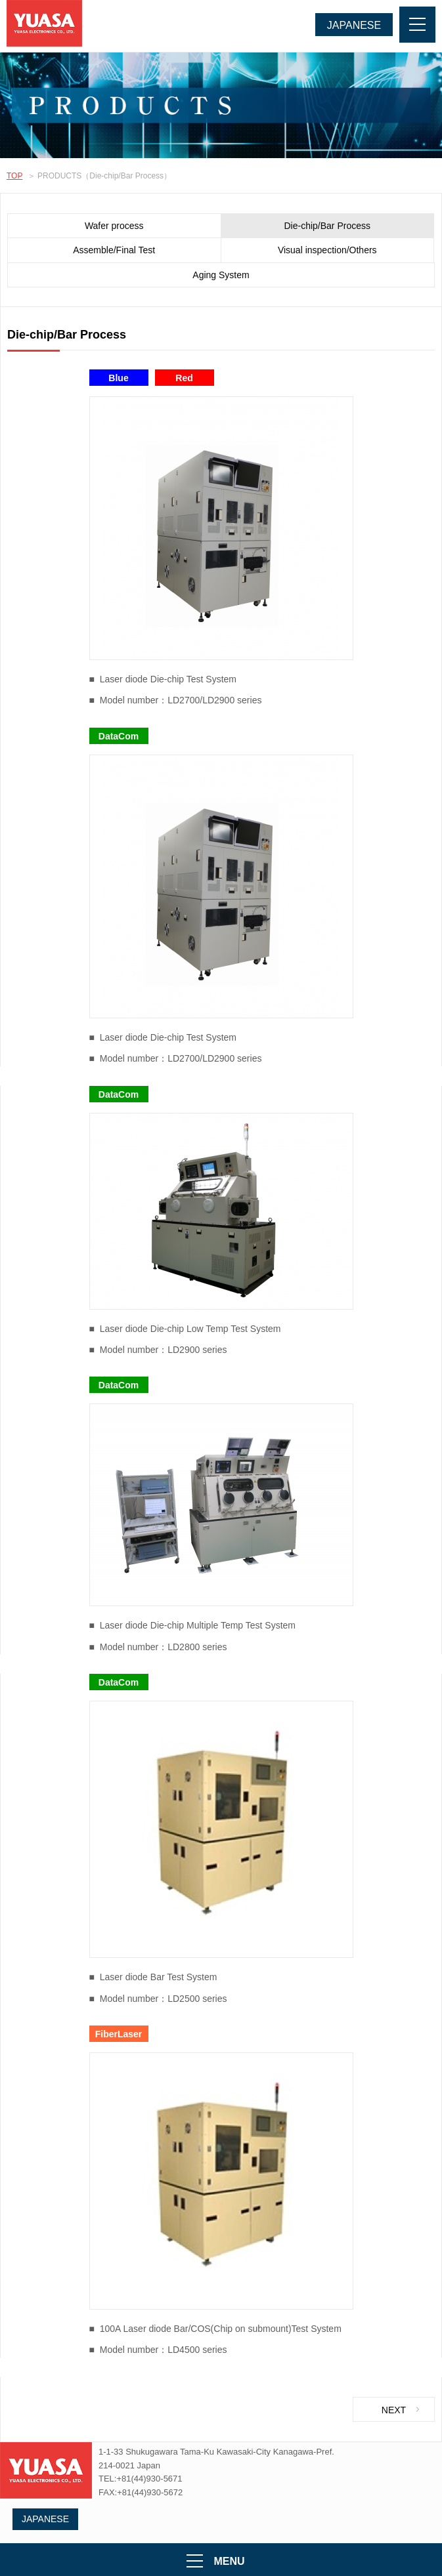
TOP (14, 175)
